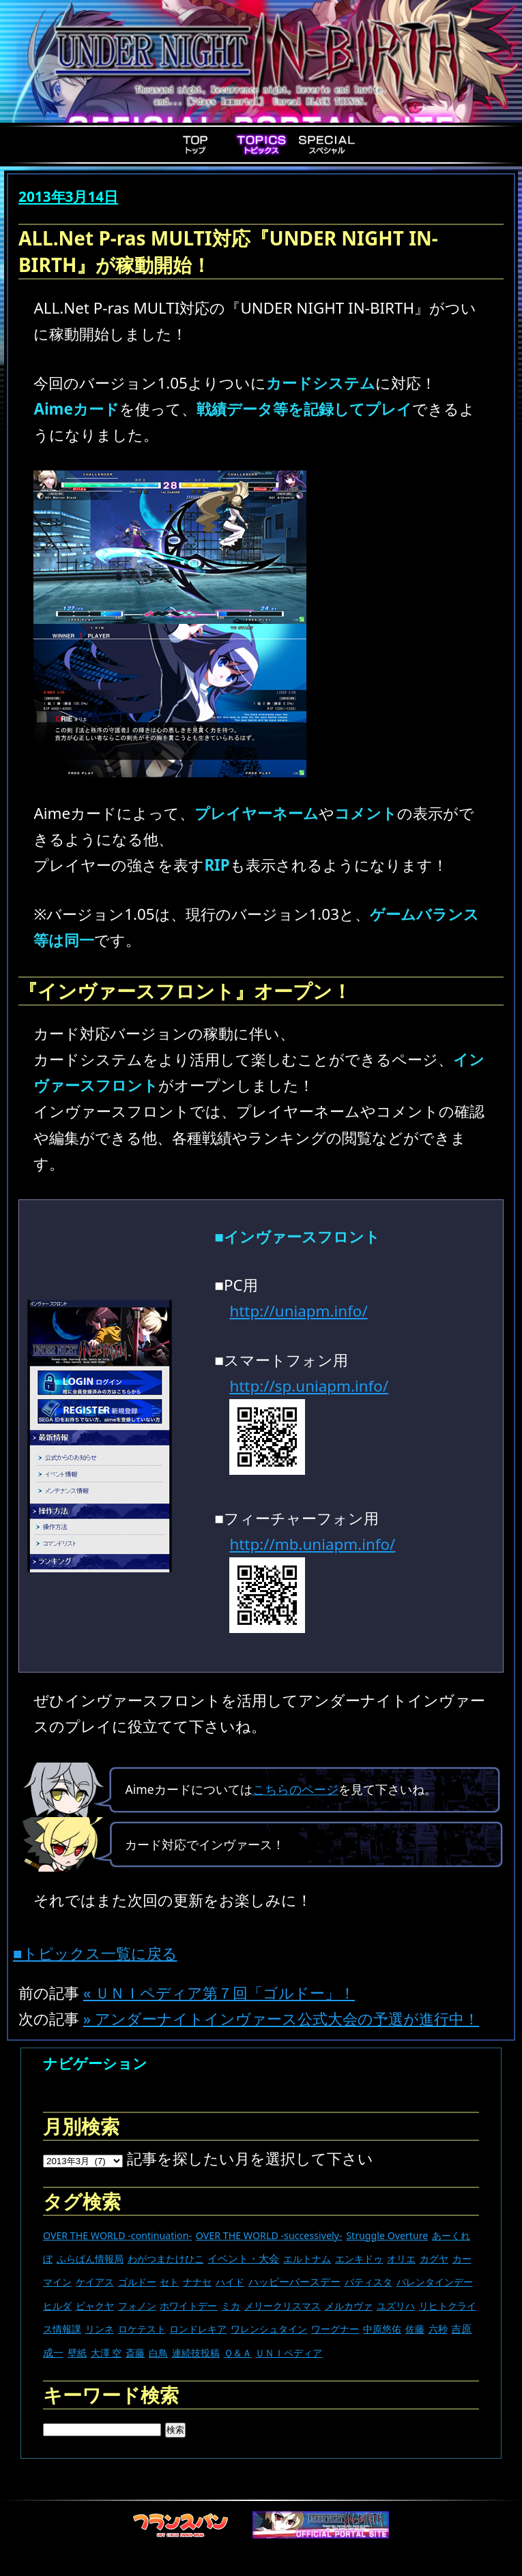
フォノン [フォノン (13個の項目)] (137, 2305)
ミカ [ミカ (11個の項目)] (230, 2305)
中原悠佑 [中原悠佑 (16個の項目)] (382, 2328)
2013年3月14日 (68, 196)
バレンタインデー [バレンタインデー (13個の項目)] (434, 2281)
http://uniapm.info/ (298, 1310)
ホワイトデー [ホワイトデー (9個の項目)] (188, 2305)
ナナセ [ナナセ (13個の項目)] (197, 2281)
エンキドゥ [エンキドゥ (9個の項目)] (359, 2258)
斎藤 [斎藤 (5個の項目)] (135, 2352)
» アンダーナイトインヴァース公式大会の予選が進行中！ (281, 2018)
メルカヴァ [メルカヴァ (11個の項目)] (349, 2305)
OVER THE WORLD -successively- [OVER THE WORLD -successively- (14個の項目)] (269, 2235)
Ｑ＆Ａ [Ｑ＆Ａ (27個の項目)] (238, 2352)
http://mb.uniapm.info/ (312, 1544)
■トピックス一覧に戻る (95, 1953)
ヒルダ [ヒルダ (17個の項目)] (57, 2305)
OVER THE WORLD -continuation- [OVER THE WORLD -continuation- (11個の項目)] (117, 2235)
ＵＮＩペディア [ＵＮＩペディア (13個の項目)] (288, 2352)
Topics (261, 145)
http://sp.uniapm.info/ (308, 1385)
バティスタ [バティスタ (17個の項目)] (368, 2281)
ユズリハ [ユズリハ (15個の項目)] (396, 2305)
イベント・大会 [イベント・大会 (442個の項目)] (243, 2258)
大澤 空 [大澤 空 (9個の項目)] (106, 2352)
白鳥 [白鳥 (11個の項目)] (158, 2352)
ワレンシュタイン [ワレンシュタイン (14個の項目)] (269, 2328)
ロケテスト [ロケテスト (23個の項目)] (142, 2328)
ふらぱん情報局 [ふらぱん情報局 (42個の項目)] (90, 2258)
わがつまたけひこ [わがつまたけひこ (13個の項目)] (166, 2258)
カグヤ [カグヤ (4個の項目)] (434, 2258)
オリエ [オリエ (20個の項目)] (401, 2258)
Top (196, 145)
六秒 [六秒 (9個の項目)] (438, 2328)
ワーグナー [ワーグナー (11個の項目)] (335, 2328)
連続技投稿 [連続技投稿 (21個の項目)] (196, 2352)
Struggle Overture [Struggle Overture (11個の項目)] (387, 2235)
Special (327, 145)
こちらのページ (295, 1789)
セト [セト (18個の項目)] (169, 2281)
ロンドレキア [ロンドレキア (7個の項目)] (198, 2328)
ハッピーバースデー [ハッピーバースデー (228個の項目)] (294, 2281)
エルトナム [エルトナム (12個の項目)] (307, 2258)
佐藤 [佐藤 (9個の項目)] (414, 2328)
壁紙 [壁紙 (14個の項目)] (77, 2352)
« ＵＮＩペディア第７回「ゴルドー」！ (219, 1992)
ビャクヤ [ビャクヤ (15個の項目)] (95, 2305)
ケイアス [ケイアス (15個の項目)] (95, 2281)
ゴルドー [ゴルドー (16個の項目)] (137, 2281)
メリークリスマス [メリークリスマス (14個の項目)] (282, 2305)
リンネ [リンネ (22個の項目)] (99, 2328)
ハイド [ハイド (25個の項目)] (230, 2281)
